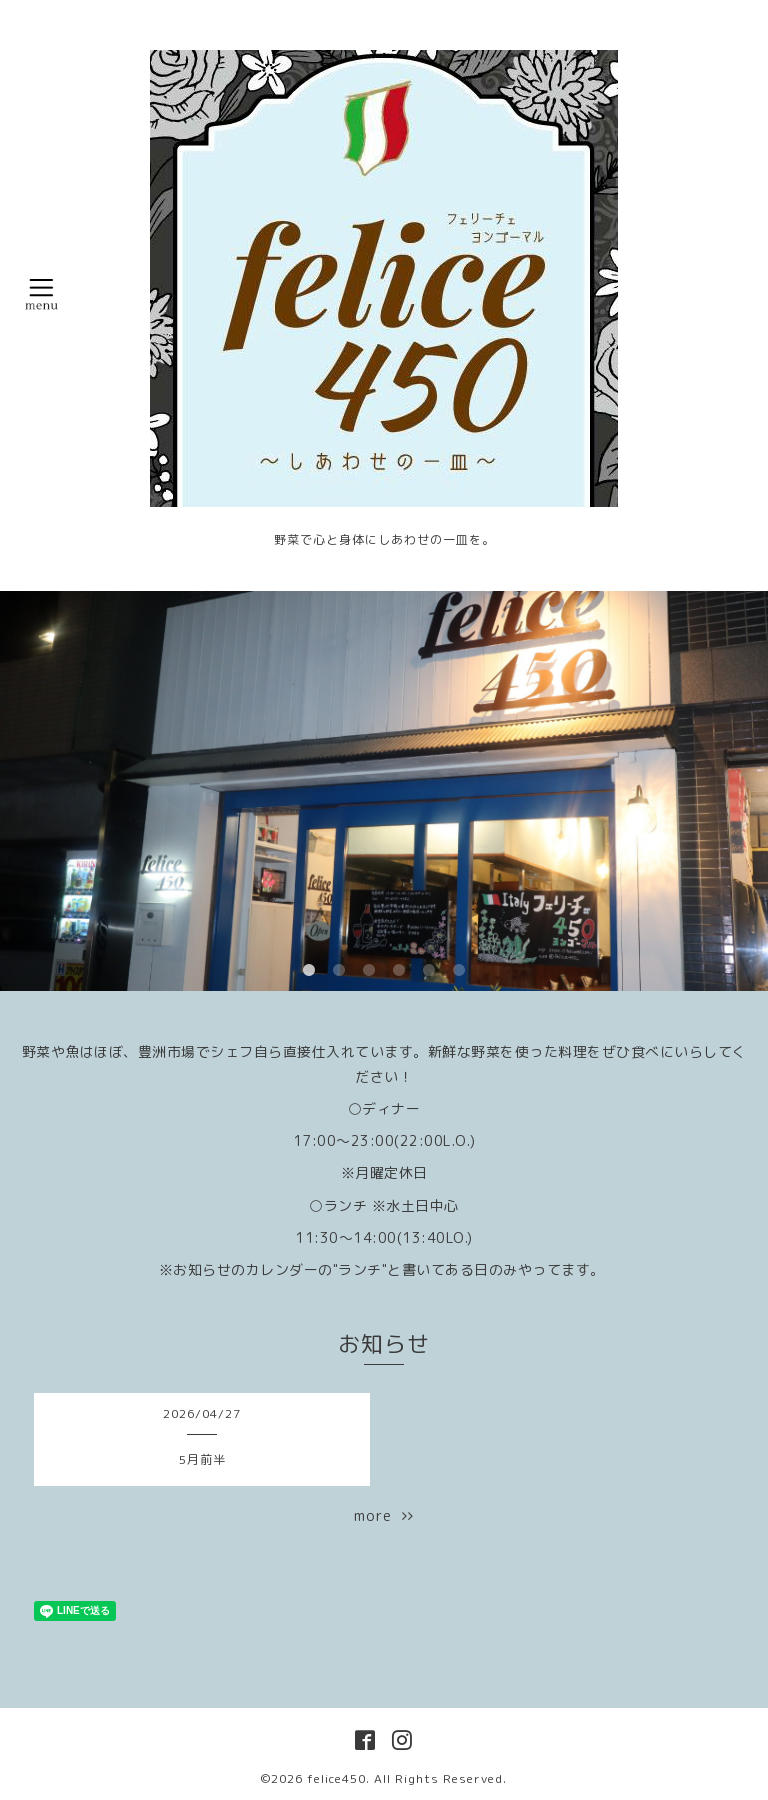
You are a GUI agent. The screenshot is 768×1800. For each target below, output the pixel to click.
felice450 (336, 1778)
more (384, 1515)
